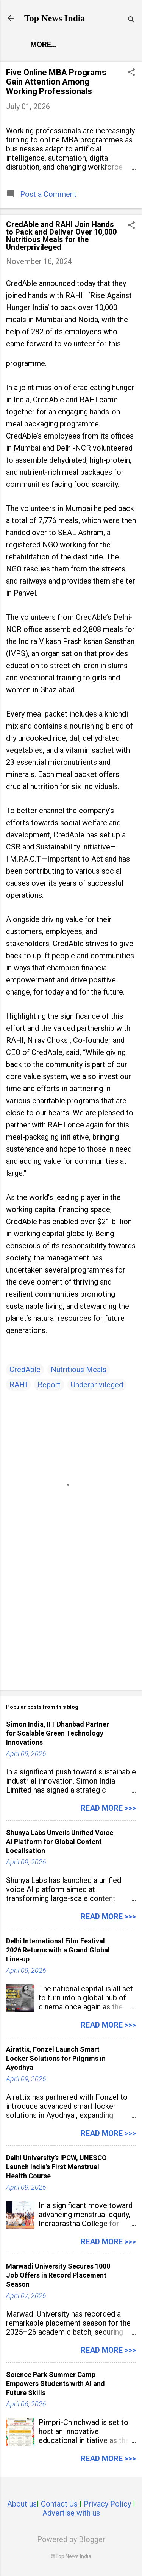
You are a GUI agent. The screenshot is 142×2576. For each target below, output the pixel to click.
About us (22, 2503)
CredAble (25, 1369)
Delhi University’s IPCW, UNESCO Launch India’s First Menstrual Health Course (56, 2167)
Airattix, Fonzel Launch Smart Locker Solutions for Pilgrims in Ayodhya (56, 2058)
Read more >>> (108, 1808)
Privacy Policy (107, 2503)
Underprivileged (97, 1384)
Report (49, 1384)
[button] (131, 73)
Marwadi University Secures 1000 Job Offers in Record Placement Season (58, 2275)
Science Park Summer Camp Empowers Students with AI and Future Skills (55, 2384)
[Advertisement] (71, 1624)
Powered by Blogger (71, 2539)
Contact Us (59, 2503)
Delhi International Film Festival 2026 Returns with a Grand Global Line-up (58, 1950)
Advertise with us (71, 2512)
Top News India (54, 18)
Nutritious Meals (78, 1369)
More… (43, 44)
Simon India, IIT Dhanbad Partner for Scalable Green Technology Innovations (57, 1733)
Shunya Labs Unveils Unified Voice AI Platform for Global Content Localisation (59, 1842)
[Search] (131, 20)
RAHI (18, 1384)
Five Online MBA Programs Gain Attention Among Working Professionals (56, 82)
